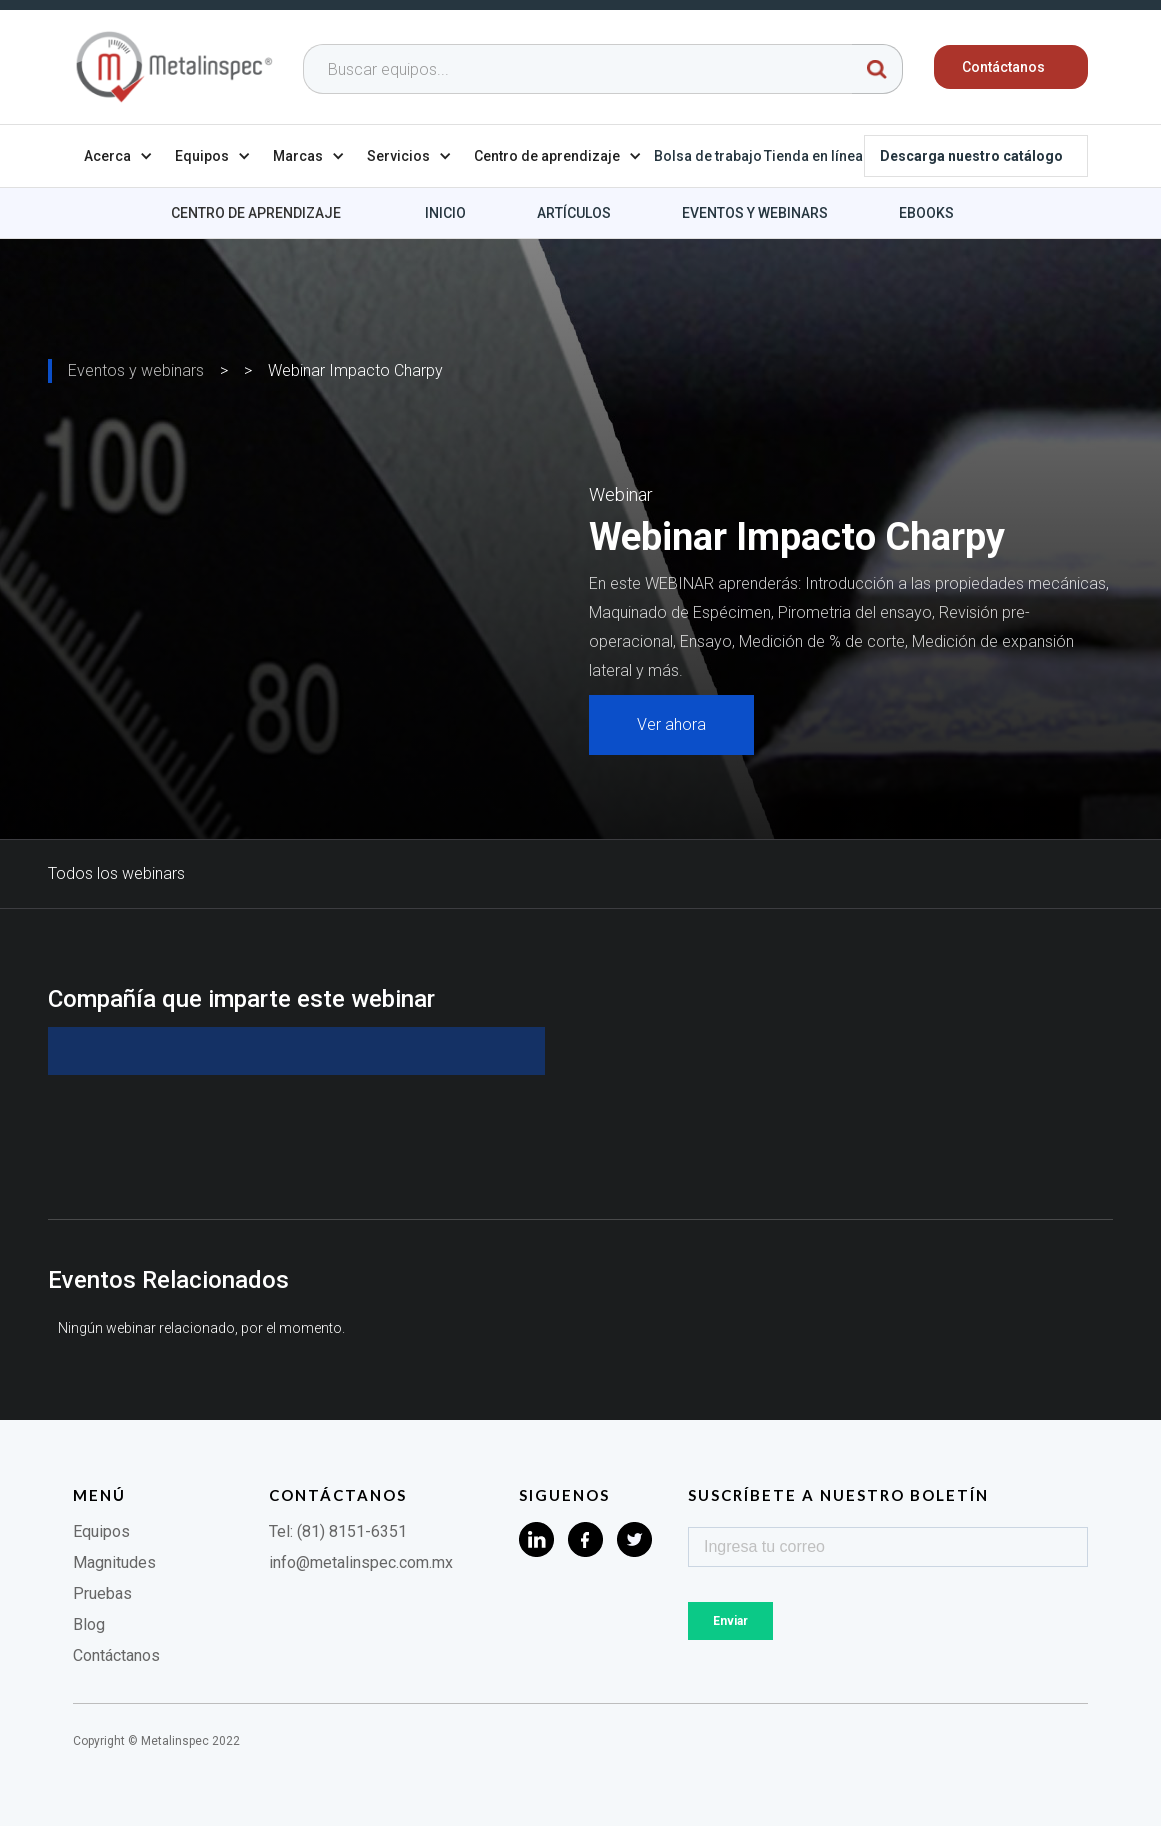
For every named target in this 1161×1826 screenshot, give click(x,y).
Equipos (101, 1531)
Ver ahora (671, 724)
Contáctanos (116, 1655)
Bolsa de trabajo (708, 156)
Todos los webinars (116, 873)
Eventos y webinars (755, 213)
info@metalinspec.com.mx (361, 1562)
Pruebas (102, 1593)
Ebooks (926, 213)
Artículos (574, 213)
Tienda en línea (813, 156)
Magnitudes (114, 1562)
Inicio (445, 213)
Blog (89, 1624)
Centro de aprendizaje (256, 213)
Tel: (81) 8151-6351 (338, 1531)
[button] (118, 156)
